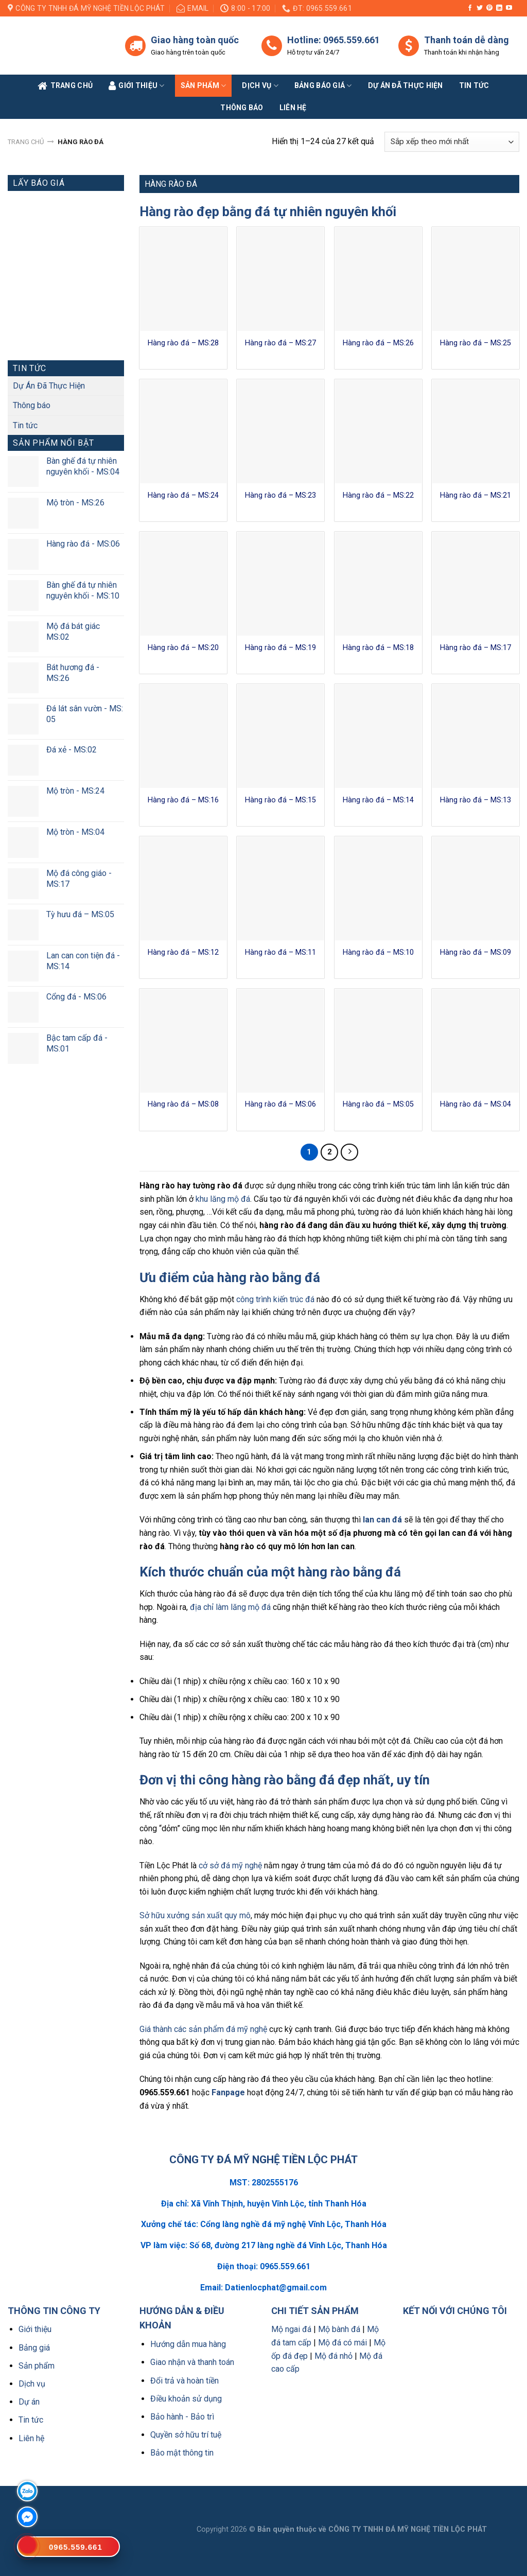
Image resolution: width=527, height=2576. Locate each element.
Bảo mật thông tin (182, 2453)
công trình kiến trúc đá (275, 1299)
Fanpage (228, 2092)
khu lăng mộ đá (223, 1199)
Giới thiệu (35, 2329)
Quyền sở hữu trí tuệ (185, 2435)
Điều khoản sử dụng (186, 2399)
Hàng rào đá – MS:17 (475, 647)
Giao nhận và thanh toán (192, 2362)
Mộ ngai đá (291, 2329)
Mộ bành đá (339, 2329)
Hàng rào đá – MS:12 (183, 952)
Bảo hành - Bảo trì (182, 2417)
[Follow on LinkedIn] (499, 8)
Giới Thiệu (137, 86)
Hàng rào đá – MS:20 (183, 647)
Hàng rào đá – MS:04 (475, 1104)
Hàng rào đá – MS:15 (280, 800)
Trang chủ (26, 142)
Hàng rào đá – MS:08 (183, 1104)
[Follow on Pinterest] (489, 8)
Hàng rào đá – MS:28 (183, 343)
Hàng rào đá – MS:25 (475, 343)
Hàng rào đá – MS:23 (280, 495)
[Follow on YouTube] (509, 8)
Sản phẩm (203, 86)
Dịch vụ (260, 86)
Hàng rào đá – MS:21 (475, 495)
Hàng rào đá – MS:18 (378, 647)
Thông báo (242, 107)
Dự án (29, 2402)
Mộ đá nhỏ (333, 2356)
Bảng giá (34, 2348)
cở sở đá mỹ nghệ (230, 1865)
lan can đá (382, 1519)
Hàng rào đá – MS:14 (378, 800)
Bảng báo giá (323, 86)
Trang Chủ (65, 86)
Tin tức (474, 85)
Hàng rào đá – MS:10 (378, 952)
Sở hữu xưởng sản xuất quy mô (195, 1915)
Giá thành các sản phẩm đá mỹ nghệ (203, 2029)
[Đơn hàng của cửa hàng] (451, 142)
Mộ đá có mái (342, 2342)
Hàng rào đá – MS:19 (280, 647)
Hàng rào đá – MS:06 (280, 1104)
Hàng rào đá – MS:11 (280, 952)
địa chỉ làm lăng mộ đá (230, 1607)
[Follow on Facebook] (470, 8)
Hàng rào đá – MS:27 (280, 343)
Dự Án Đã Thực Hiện (49, 386)
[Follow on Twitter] (480, 8)
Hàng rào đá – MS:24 (183, 495)
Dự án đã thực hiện (405, 85)
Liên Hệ (293, 107)
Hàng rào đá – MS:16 (183, 800)
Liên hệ (31, 2438)
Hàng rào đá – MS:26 (378, 343)
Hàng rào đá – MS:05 (378, 1104)
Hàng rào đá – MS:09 (475, 952)
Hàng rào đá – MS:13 (475, 800)
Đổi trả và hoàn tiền (184, 2381)
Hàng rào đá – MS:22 (378, 495)
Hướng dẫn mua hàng (188, 2344)
